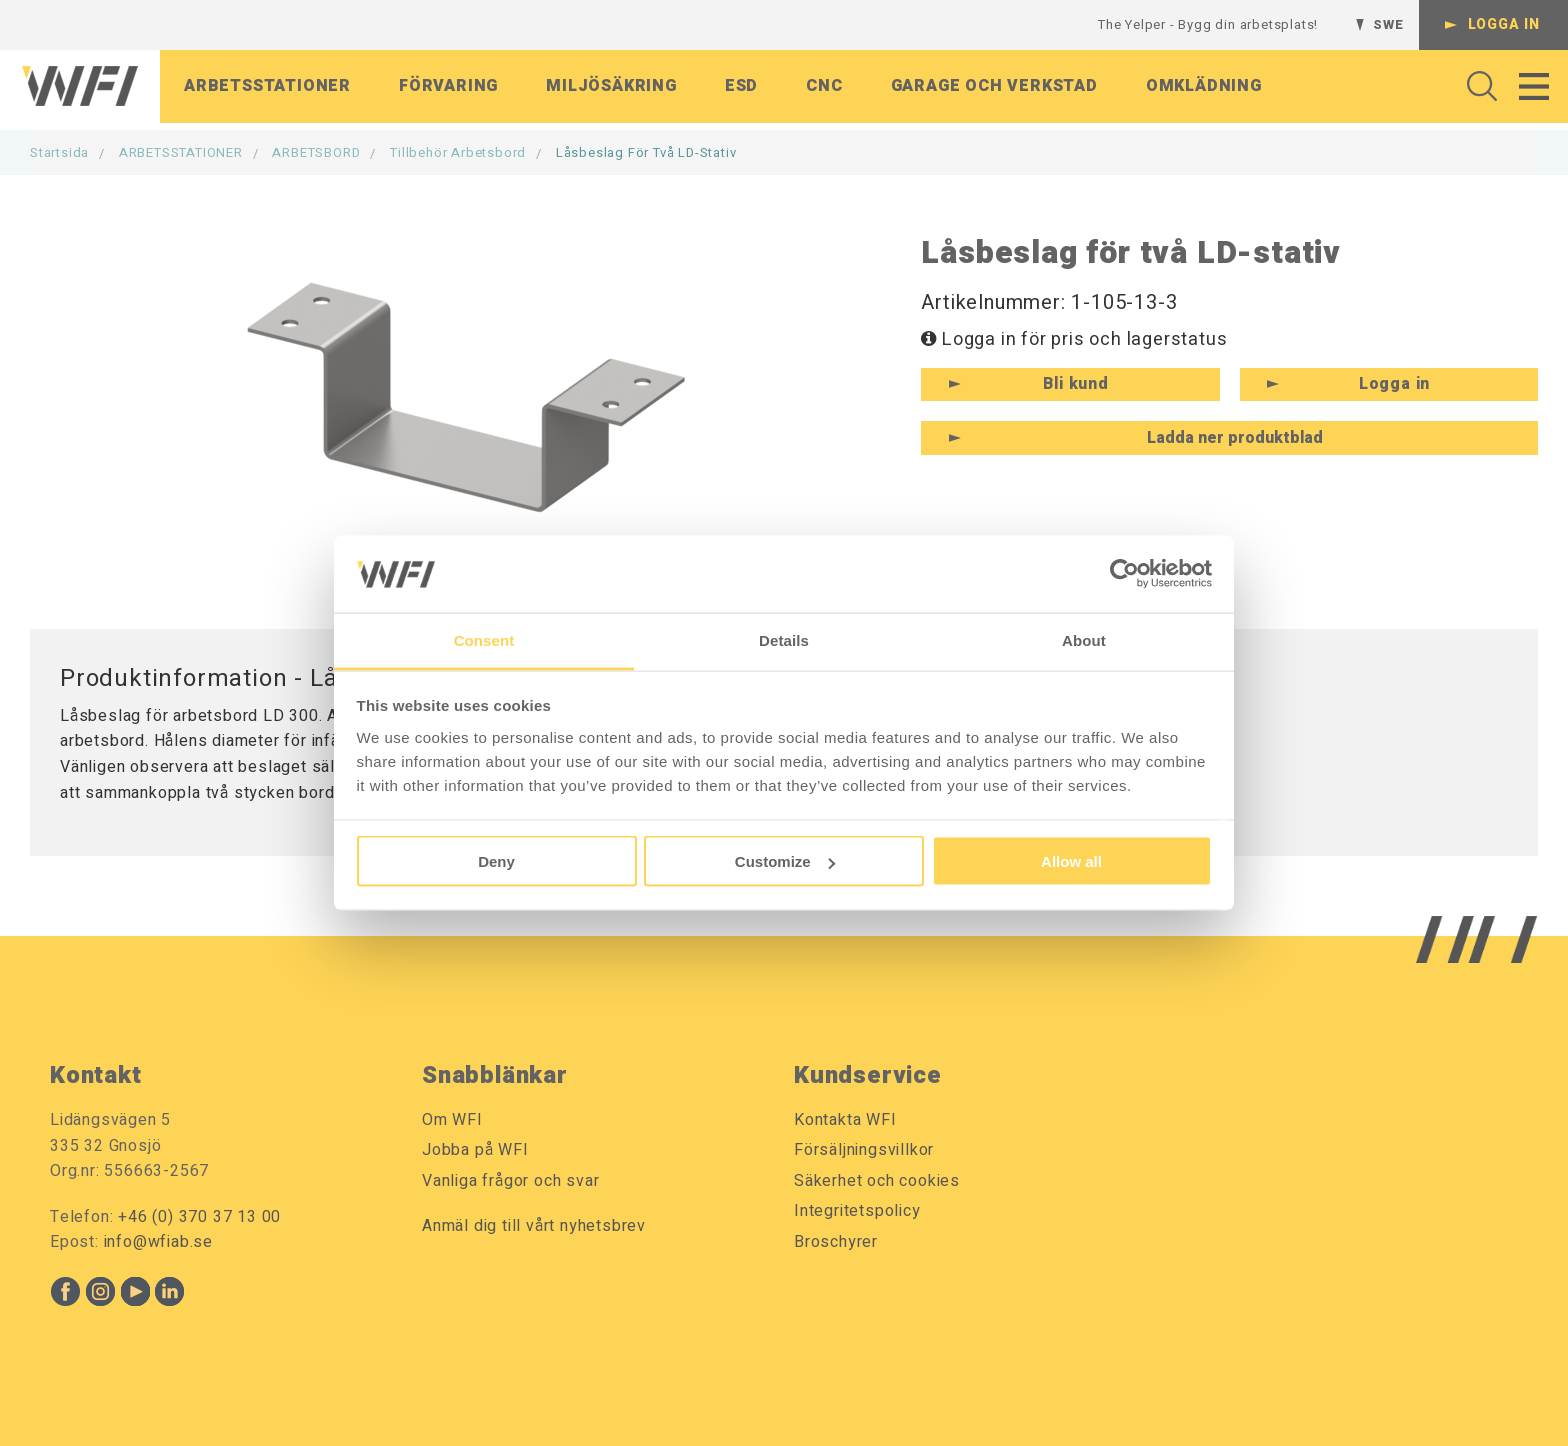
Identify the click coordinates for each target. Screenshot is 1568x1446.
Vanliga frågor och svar (510, 1181)
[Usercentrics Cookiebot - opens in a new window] (1124, 574)
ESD (741, 89)
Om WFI (452, 1120)
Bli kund (1075, 384)
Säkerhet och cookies (877, 1181)
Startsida (59, 152)
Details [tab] (784, 639)
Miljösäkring (611, 89)
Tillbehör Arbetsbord (458, 152)
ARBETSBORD (316, 152)
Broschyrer (836, 1242)
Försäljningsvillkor (864, 1150)
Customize (785, 861)
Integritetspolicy (857, 1211)
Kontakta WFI (845, 1120)
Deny (496, 861)
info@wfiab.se (158, 1242)
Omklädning (1204, 89)
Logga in (1504, 24)
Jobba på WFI (475, 1150)
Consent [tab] (484, 639)
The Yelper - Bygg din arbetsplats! (1208, 24)
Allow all (1071, 861)
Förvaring (448, 89)
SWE (1388, 24)
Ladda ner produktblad (1235, 438)
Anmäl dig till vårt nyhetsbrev (534, 1226)
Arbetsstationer (267, 89)
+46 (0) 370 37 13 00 (199, 1217)
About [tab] (1084, 639)
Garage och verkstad (994, 89)
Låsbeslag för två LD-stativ (646, 152)
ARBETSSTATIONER (181, 152)
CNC (824, 89)
